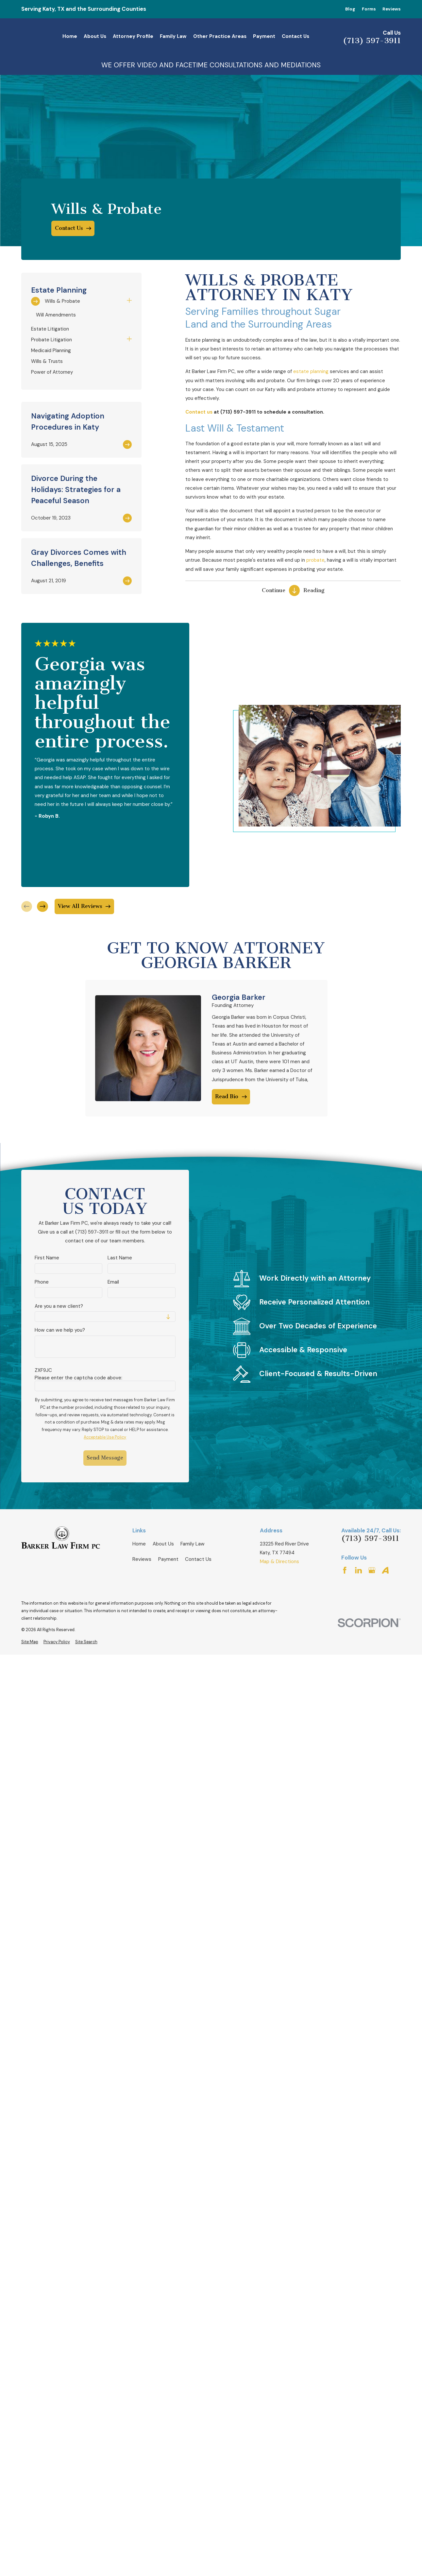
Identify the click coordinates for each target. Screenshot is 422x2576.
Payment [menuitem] (264, 36)
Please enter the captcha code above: (78, 1378)
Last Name (120, 1258)
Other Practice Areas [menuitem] (219, 36)
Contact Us (198, 1559)
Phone (42, 1282)
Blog (350, 9)
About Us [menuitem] (95, 36)
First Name (47, 1258)
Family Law (192, 1544)
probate (315, 560)
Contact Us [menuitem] (295, 36)
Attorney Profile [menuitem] (133, 36)
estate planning (311, 371)
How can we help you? (60, 1330)
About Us (163, 1544)
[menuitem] (77, 301)
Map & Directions (279, 1561)
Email (113, 1282)
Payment (168, 1559)
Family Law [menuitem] (173, 36)
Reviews (391, 9)
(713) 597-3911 (372, 40)
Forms (369, 9)
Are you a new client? (59, 1306)
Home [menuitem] (69, 36)
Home (139, 1544)
